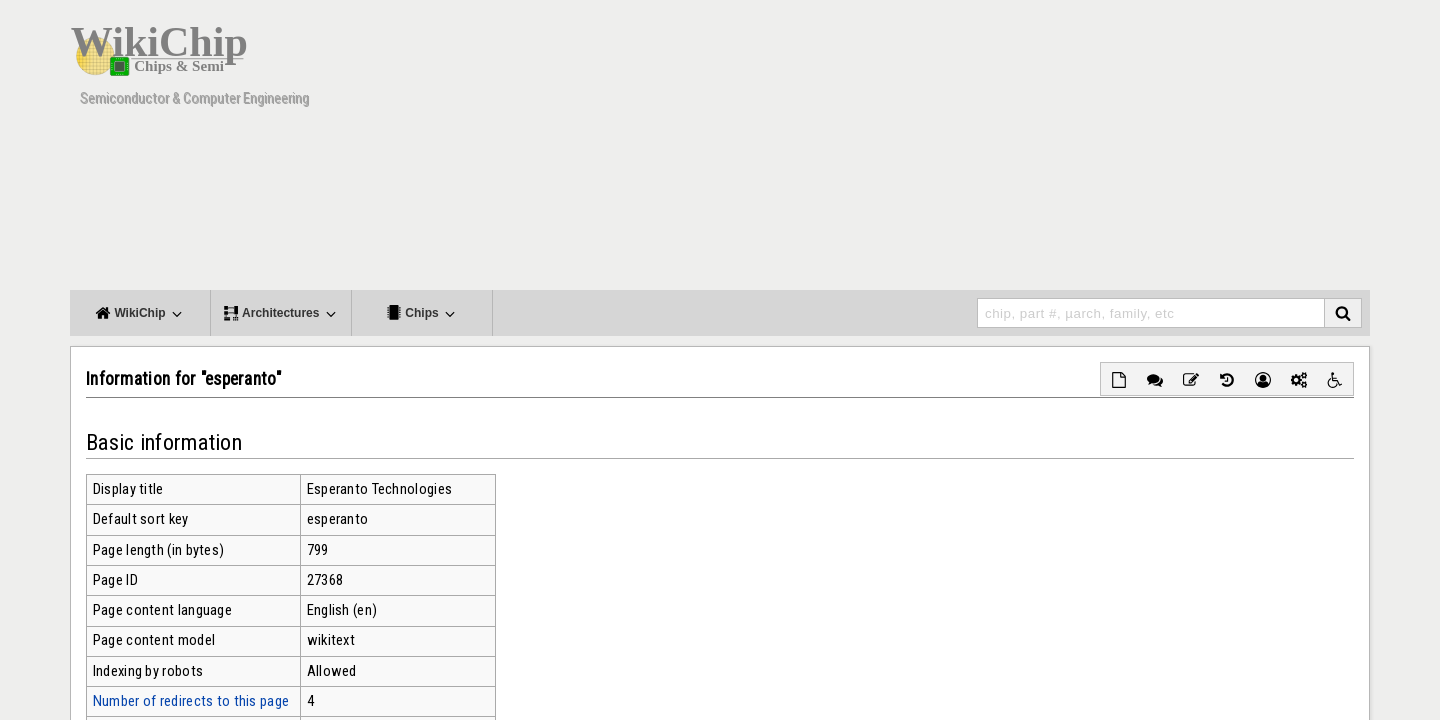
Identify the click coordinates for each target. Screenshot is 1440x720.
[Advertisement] (1005, 150)
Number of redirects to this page (191, 701)
